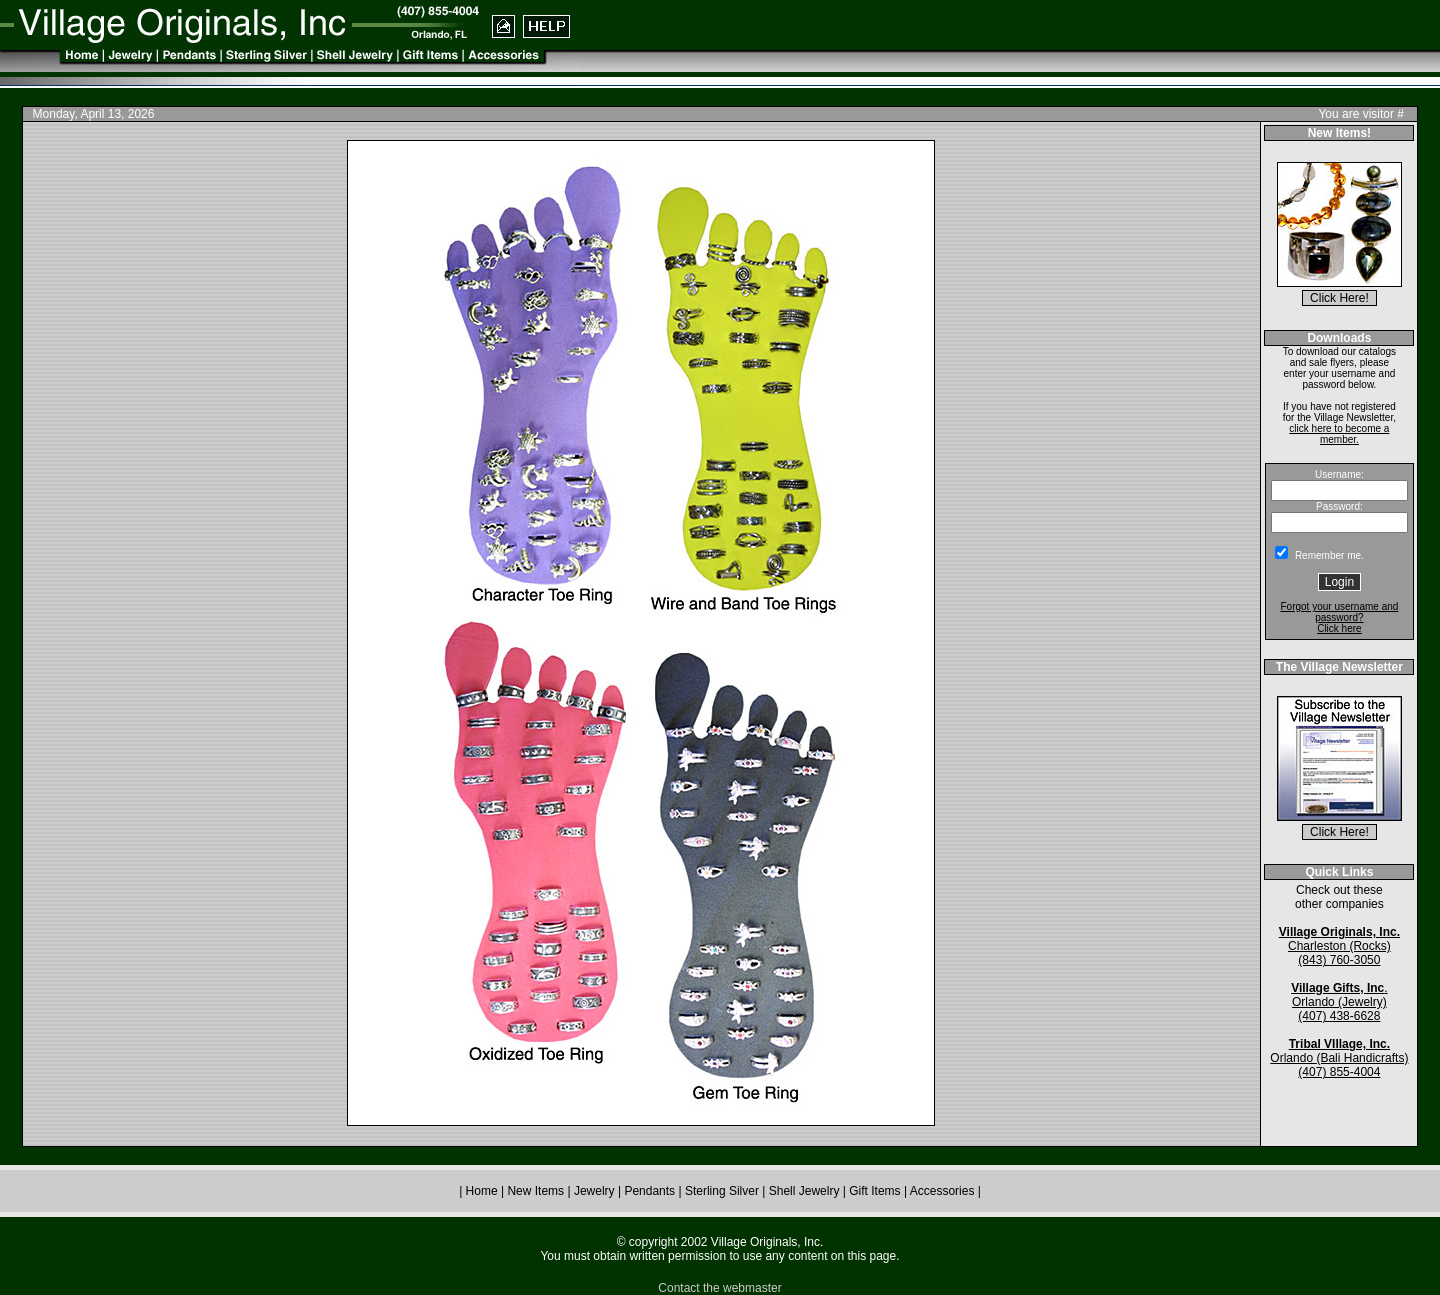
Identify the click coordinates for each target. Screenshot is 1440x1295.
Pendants (649, 1191)
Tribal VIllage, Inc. (1339, 1044)
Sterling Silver (723, 1191)
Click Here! (1339, 298)
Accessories (942, 1191)
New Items (535, 1191)
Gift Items (876, 1191)
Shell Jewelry (806, 1191)
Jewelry (594, 1191)
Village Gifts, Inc (1337, 988)
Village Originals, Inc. (1339, 932)
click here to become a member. (1339, 434)
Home (482, 1191)
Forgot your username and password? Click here (1339, 617)
